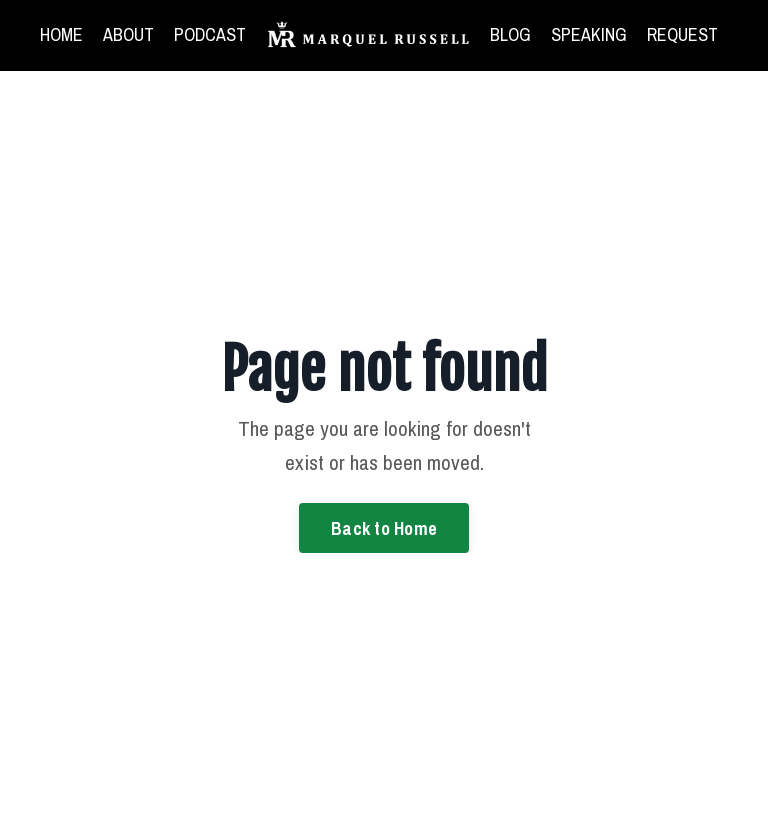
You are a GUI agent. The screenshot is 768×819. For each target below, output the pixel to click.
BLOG (510, 34)
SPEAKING (589, 34)
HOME (61, 34)
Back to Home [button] (384, 528)
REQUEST (682, 34)
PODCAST (210, 34)
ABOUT (128, 34)
